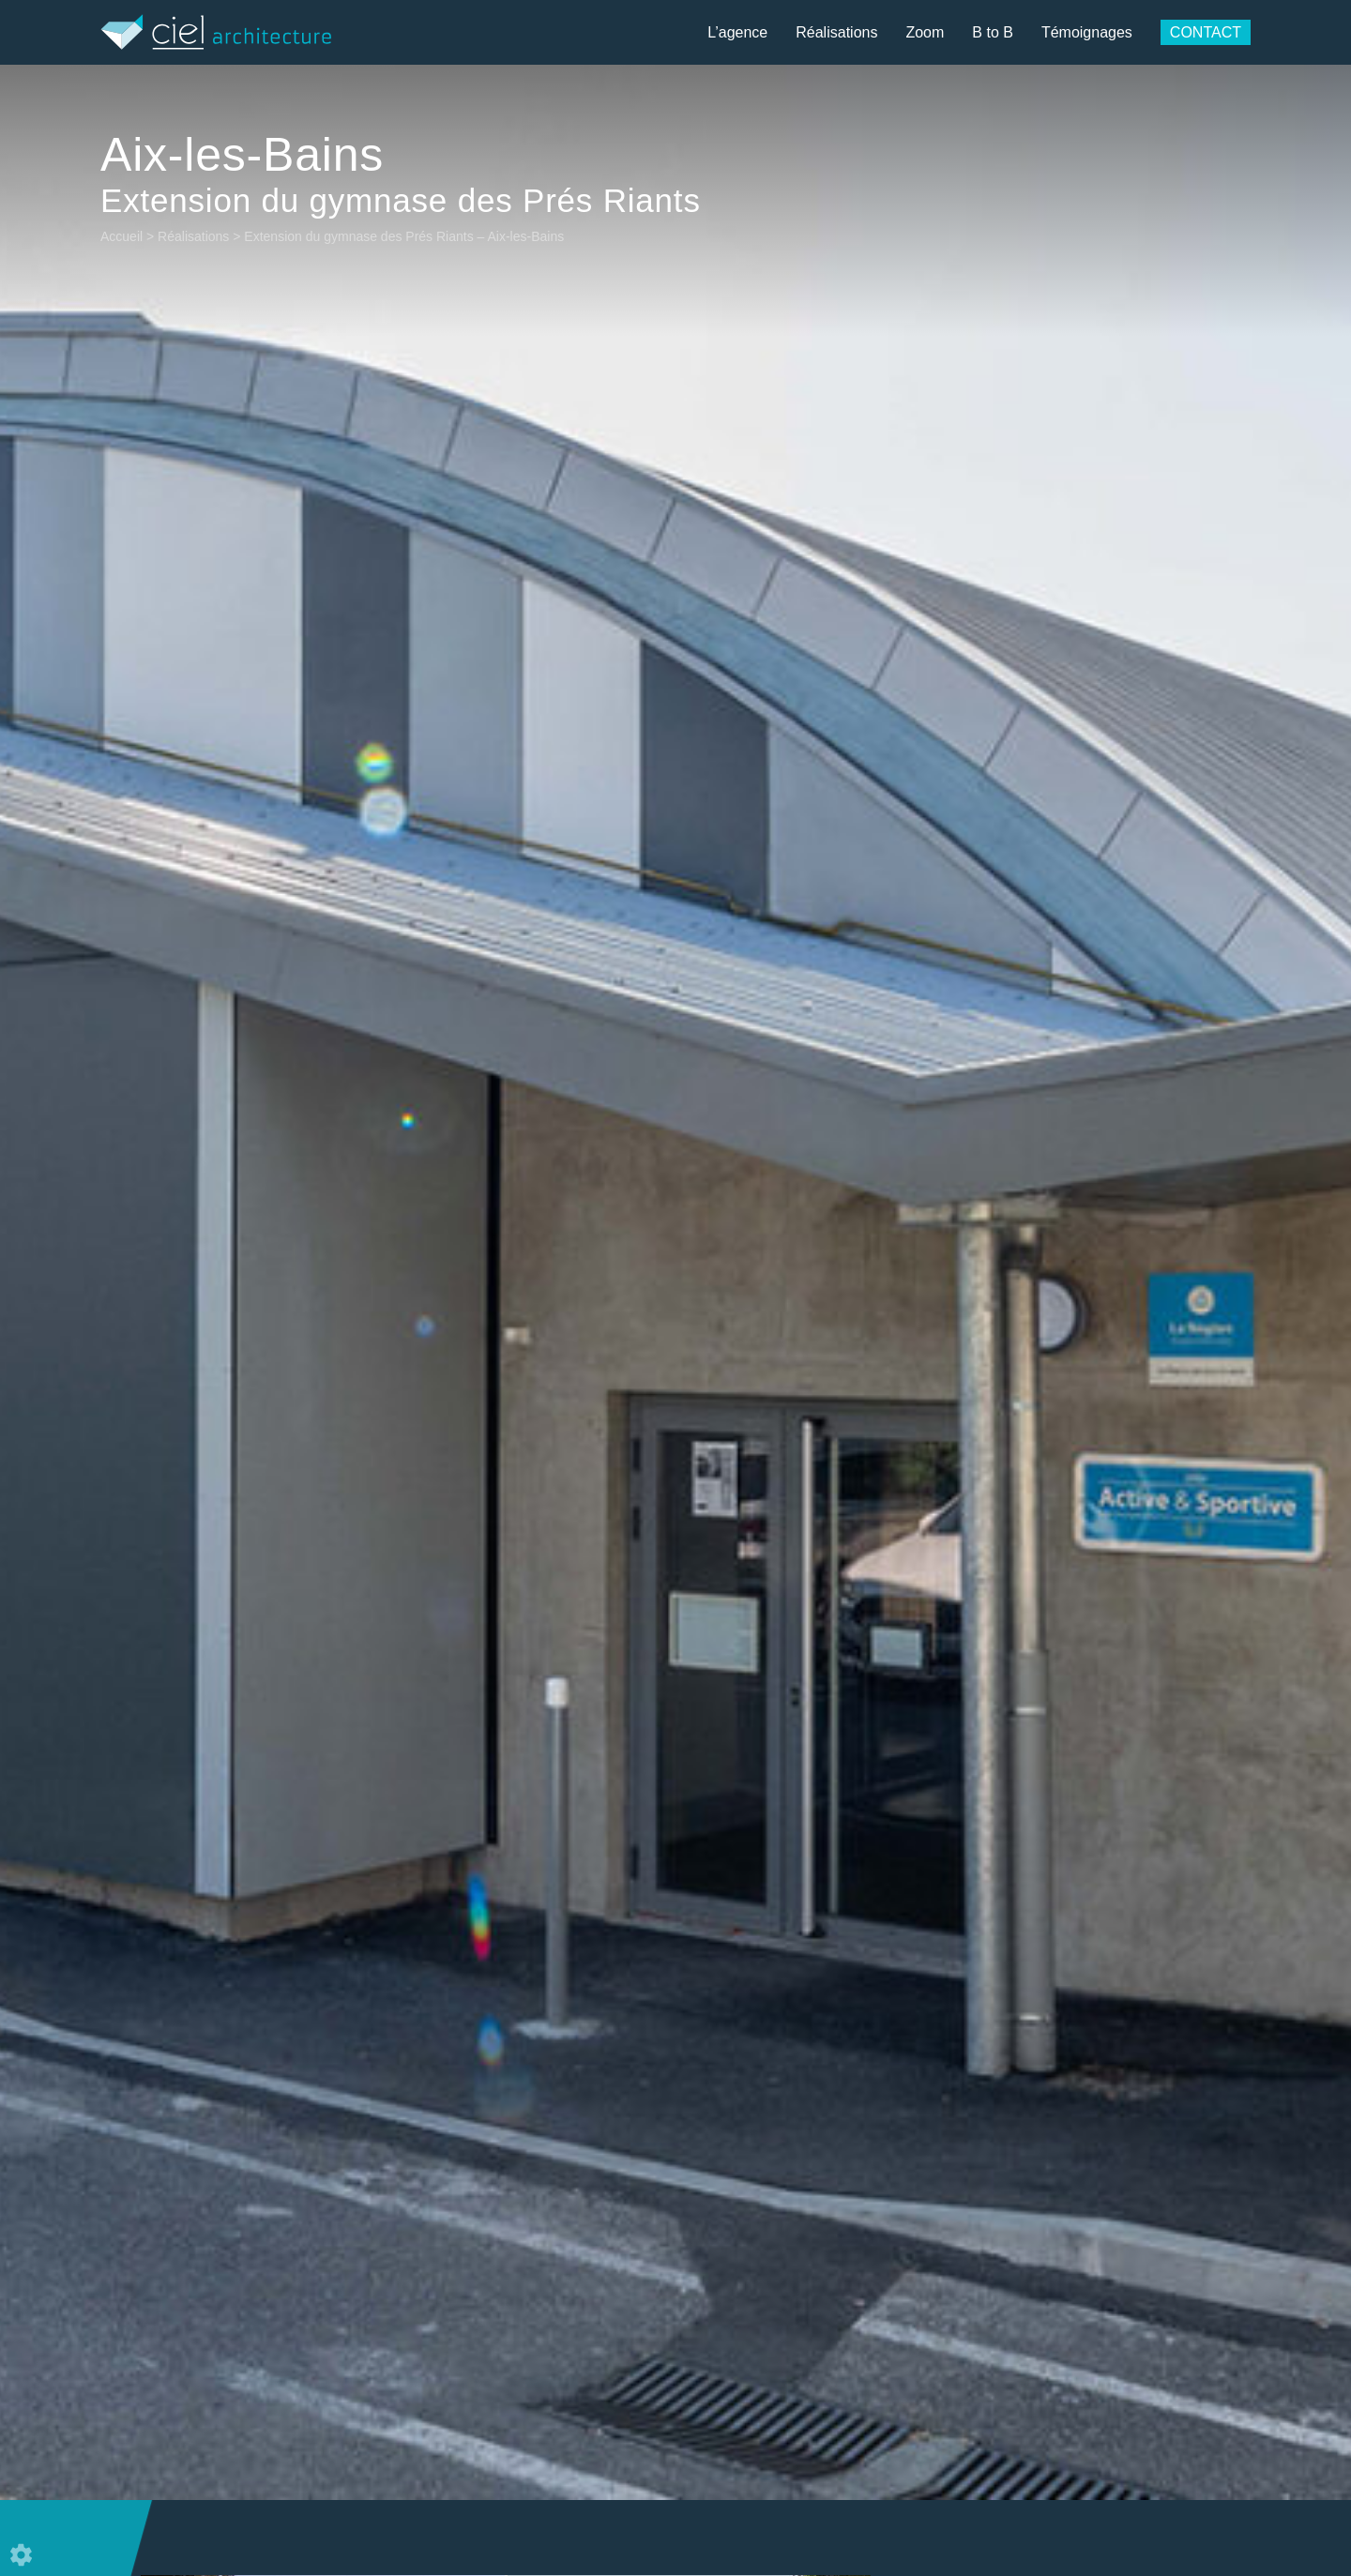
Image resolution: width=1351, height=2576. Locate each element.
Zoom (924, 32)
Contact (1205, 32)
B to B (992, 32)
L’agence (737, 32)
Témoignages (1086, 32)
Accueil (121, 236)
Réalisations (836, 32)
